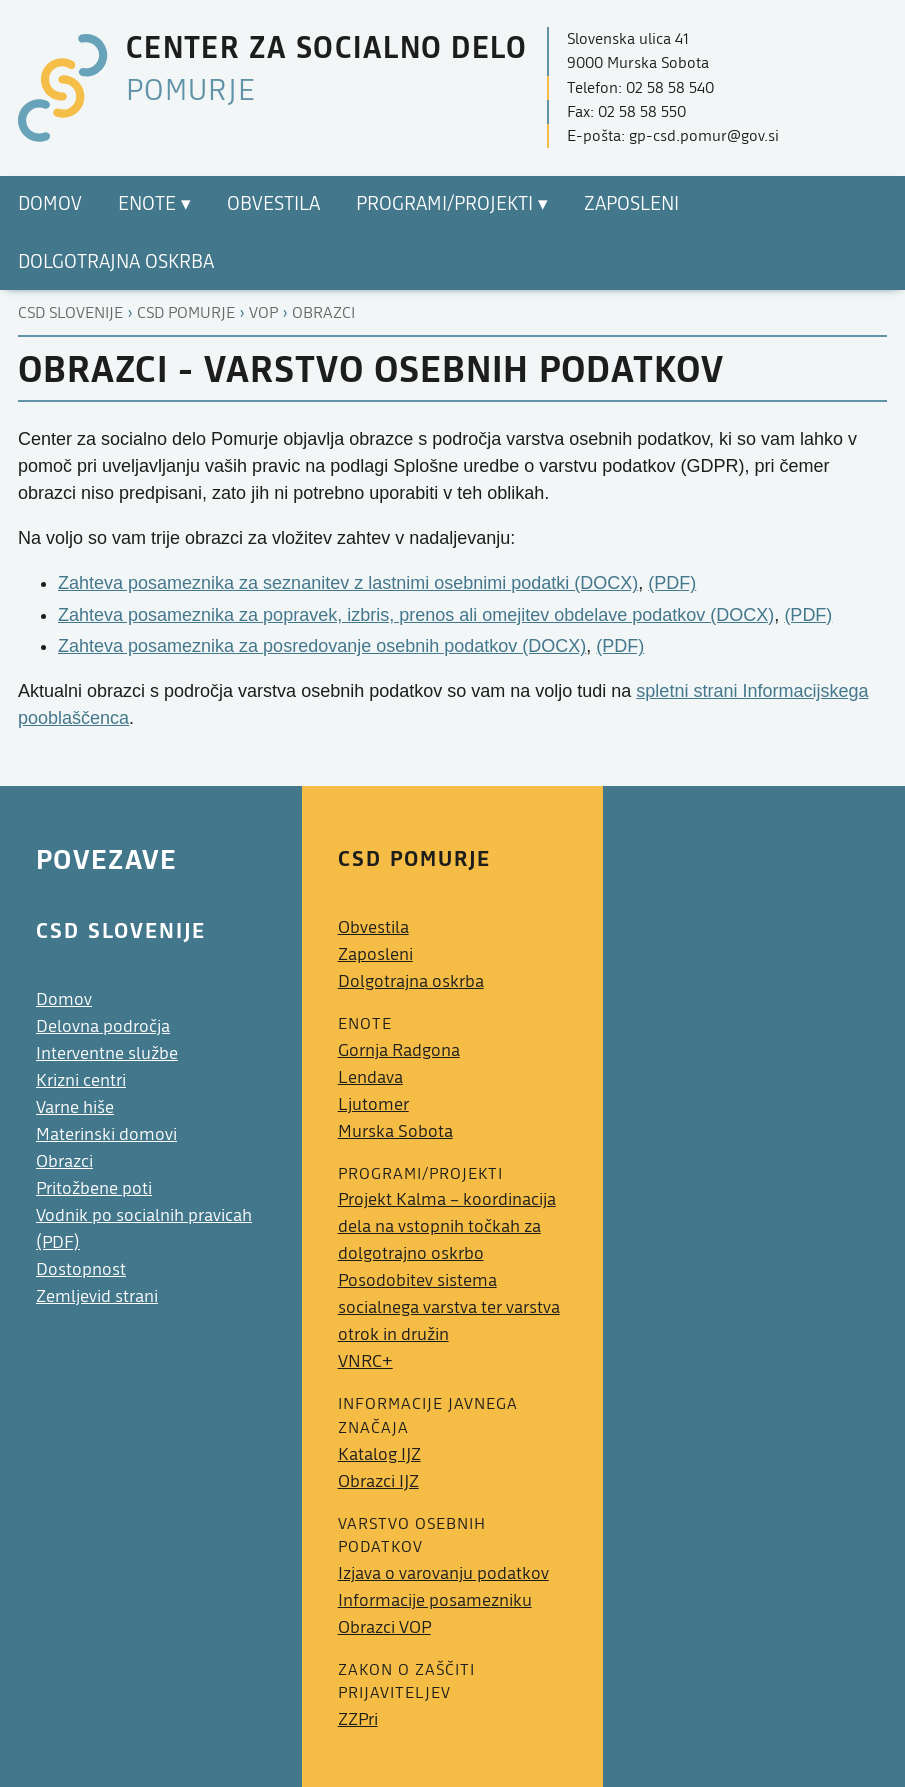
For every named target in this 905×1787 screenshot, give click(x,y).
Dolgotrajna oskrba (411, 981)
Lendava (370, 1077)
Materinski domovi (106, 1134)
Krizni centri (81, 1080)
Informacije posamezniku (435, 1600)
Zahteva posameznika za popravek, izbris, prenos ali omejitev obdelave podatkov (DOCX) (416, 615)
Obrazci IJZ (378, 1481)
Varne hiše (75, 1107)
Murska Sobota (395, 1131)
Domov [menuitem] (50, 204)
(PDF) (672, 583)
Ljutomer (373, 1104)
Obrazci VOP (384, 1627)
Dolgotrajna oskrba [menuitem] (116, 262)
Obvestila (373, 927)
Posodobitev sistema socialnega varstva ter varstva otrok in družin (449, 1307)
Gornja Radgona (399, 1050)
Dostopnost (81, 1269)
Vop (263, 313)
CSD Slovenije (70, 313)
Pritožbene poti (94, 1188)
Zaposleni (375, 954)
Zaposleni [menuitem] (631, 204)
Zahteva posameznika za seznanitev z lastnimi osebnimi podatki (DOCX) (348, 583)
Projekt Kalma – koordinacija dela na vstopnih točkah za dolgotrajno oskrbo (447, 1226)
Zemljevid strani (97, 1296)
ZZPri (358, 1719)
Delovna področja (103, 1026)
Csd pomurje (186, 313)
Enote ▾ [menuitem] (154, 204)
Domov (64, 999)
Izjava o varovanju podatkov (443, 1573)
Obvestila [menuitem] (273, 204)
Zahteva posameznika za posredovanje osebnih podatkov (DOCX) (322, 646)
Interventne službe (107, 1053)
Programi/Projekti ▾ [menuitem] (452, 204)
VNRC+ (365, 1361)
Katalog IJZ (379, 1454)
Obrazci (323, 313)
